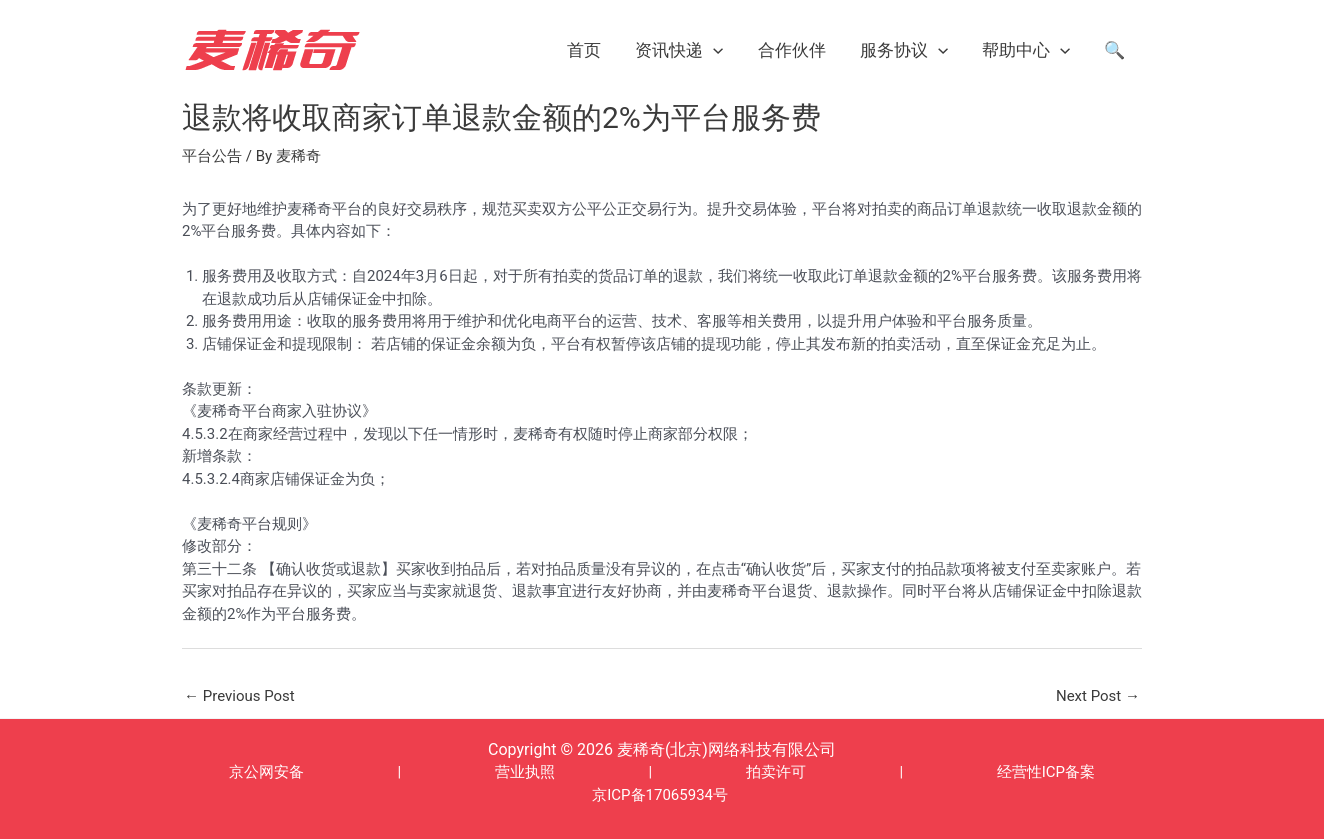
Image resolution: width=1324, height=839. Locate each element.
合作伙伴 (792, 50)
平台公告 (212, 156)
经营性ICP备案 (1046, 772)
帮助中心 (1026, 50)
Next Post (1098, 696)
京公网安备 (266, 772)
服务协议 (904, 50)
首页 (584, 50)
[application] (713, 50)
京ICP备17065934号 (660, 795)
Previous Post (239, 696)
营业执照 (525, 772)
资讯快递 (679, 50)
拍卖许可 (776, 772)
